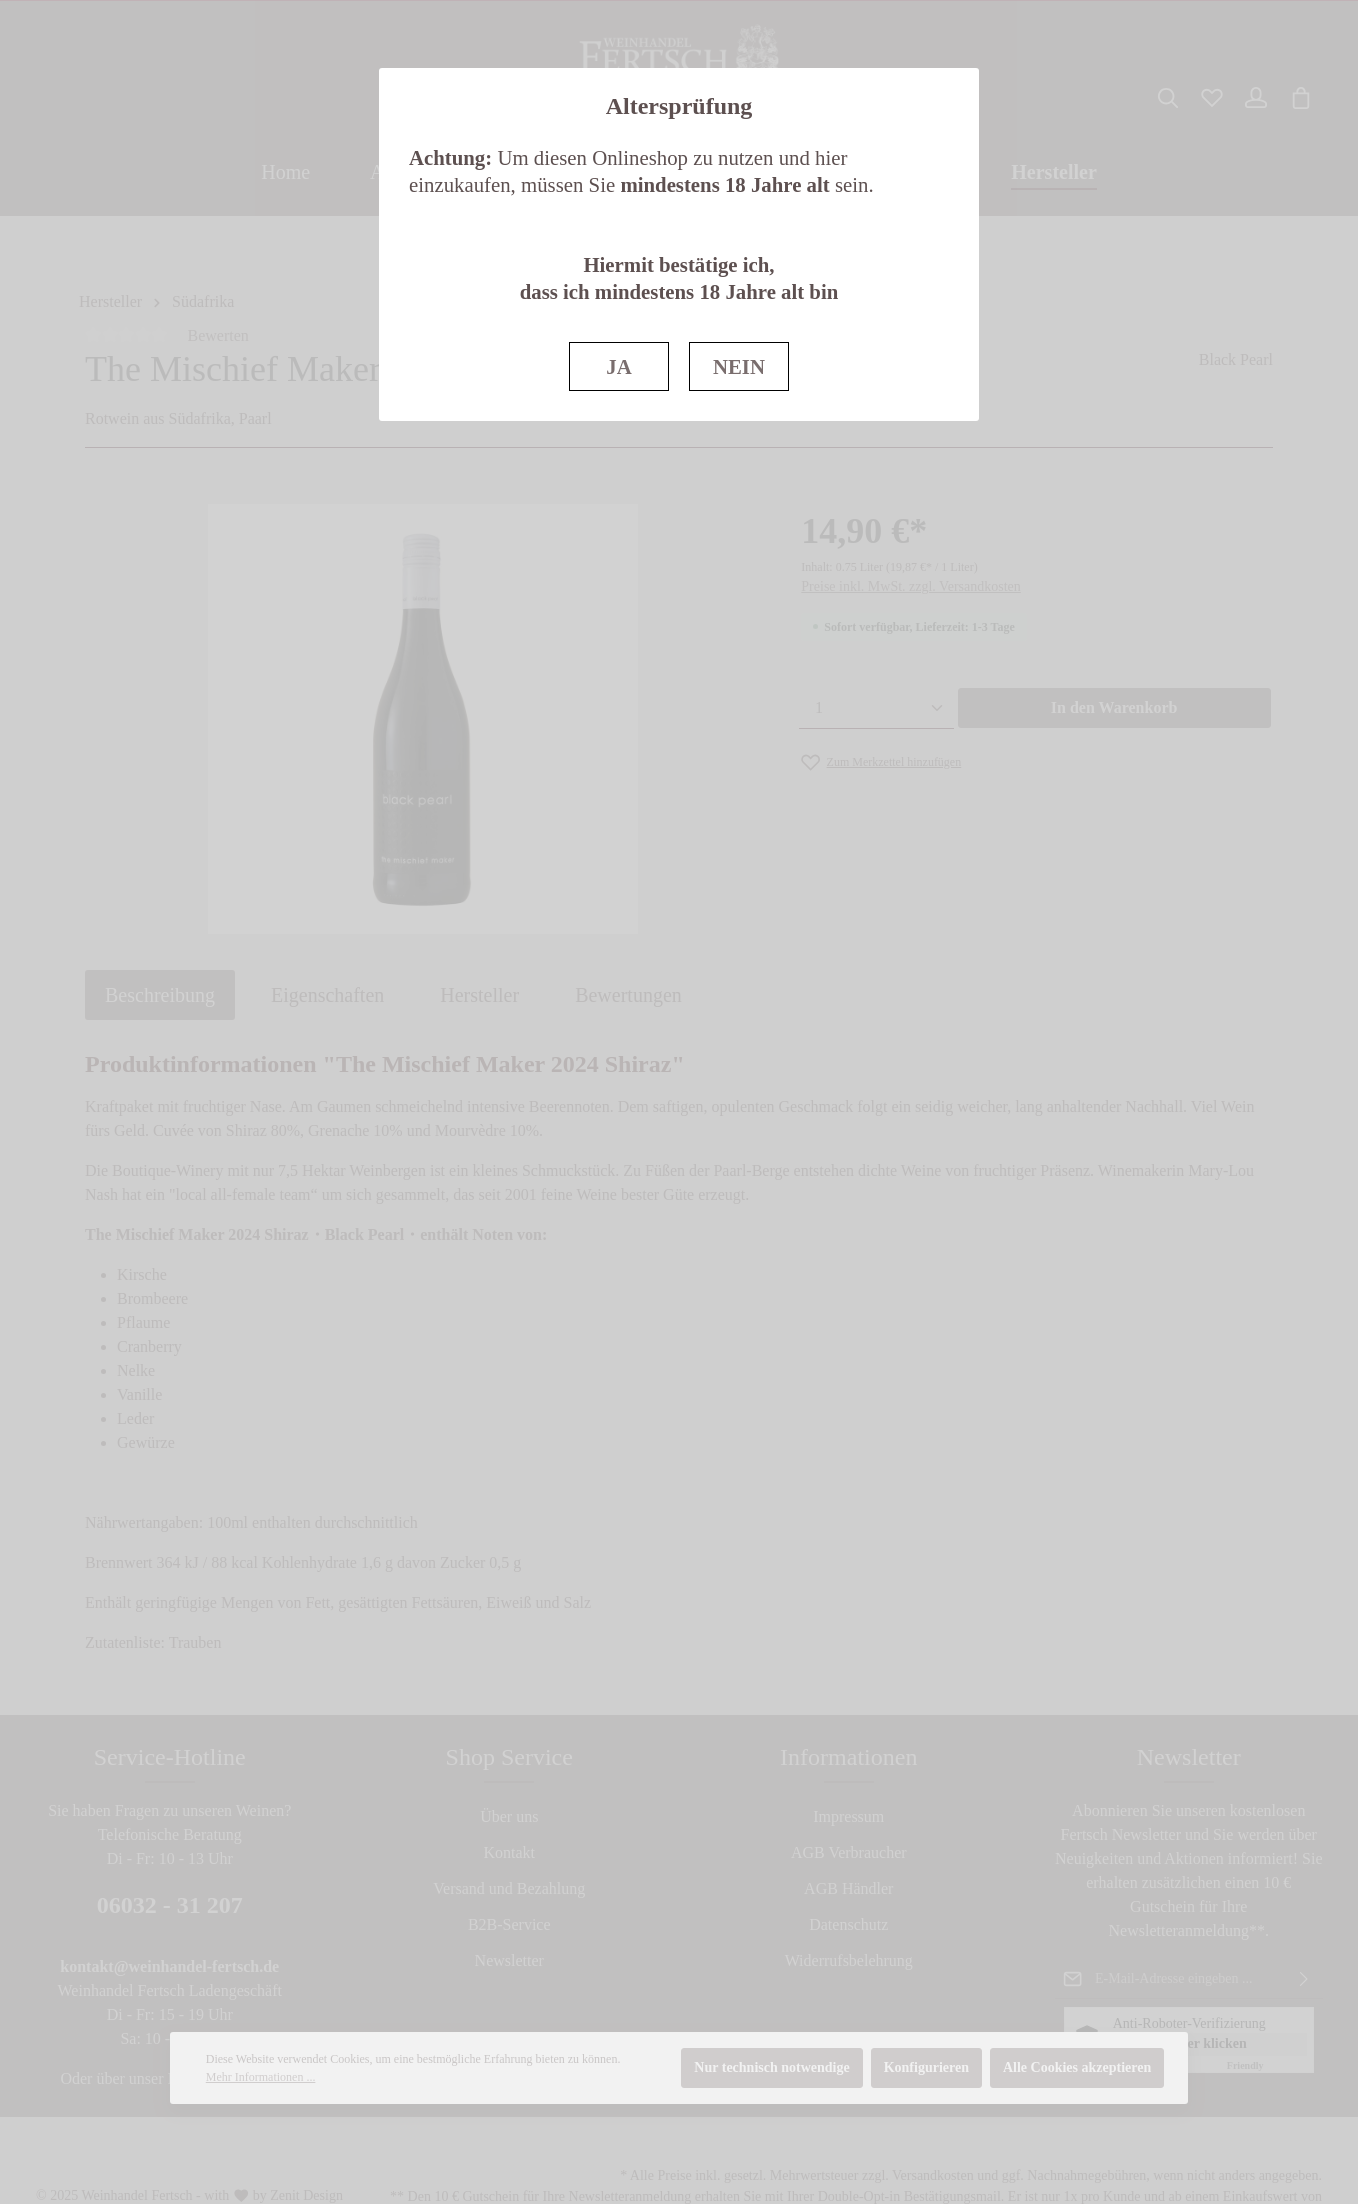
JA (618, 366)
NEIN (739, 366)
